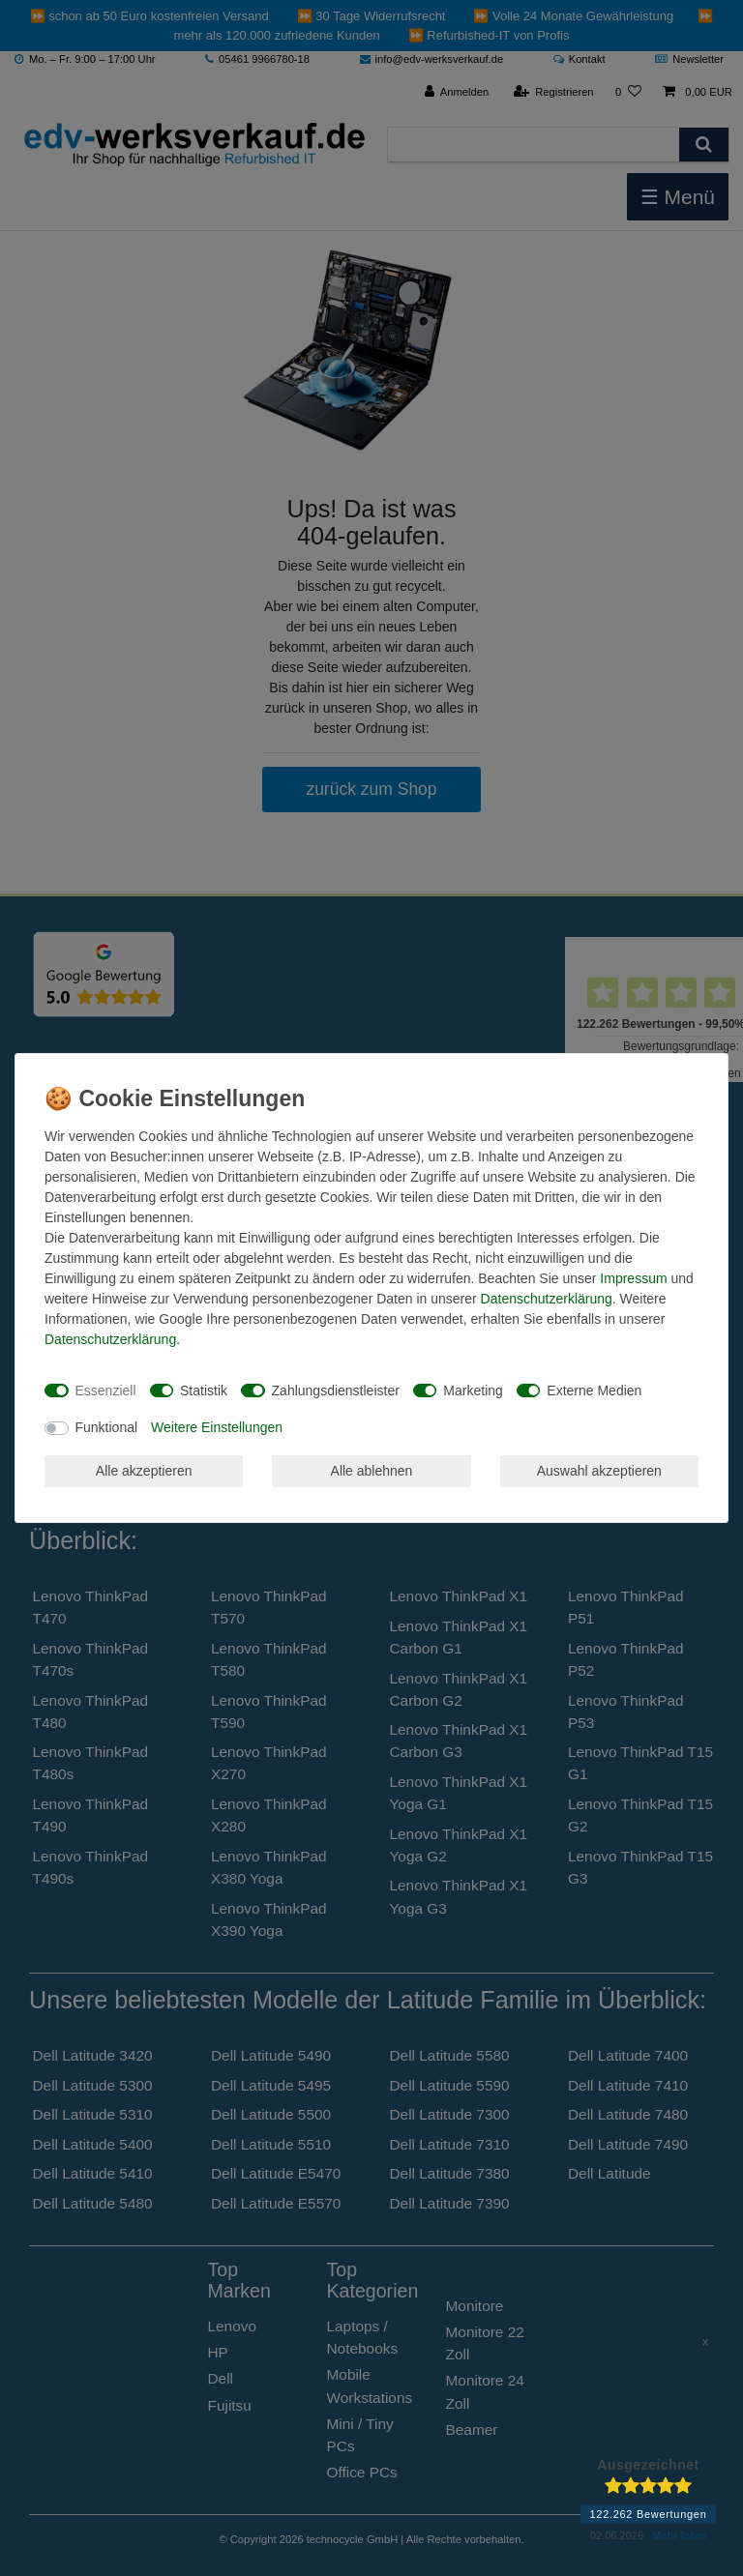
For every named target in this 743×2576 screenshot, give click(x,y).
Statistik (203, 1390)
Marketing (472, 1390)
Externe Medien (594, 1390)
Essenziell (105, 1390)
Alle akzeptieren (144, 1470)
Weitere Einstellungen (216, 1427)
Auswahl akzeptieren (599, 1470)
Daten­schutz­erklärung (546, 1298)
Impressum (633, 1278)
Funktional (106, 1427)
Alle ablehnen (372, 1470)
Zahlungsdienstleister (336, 1390)
